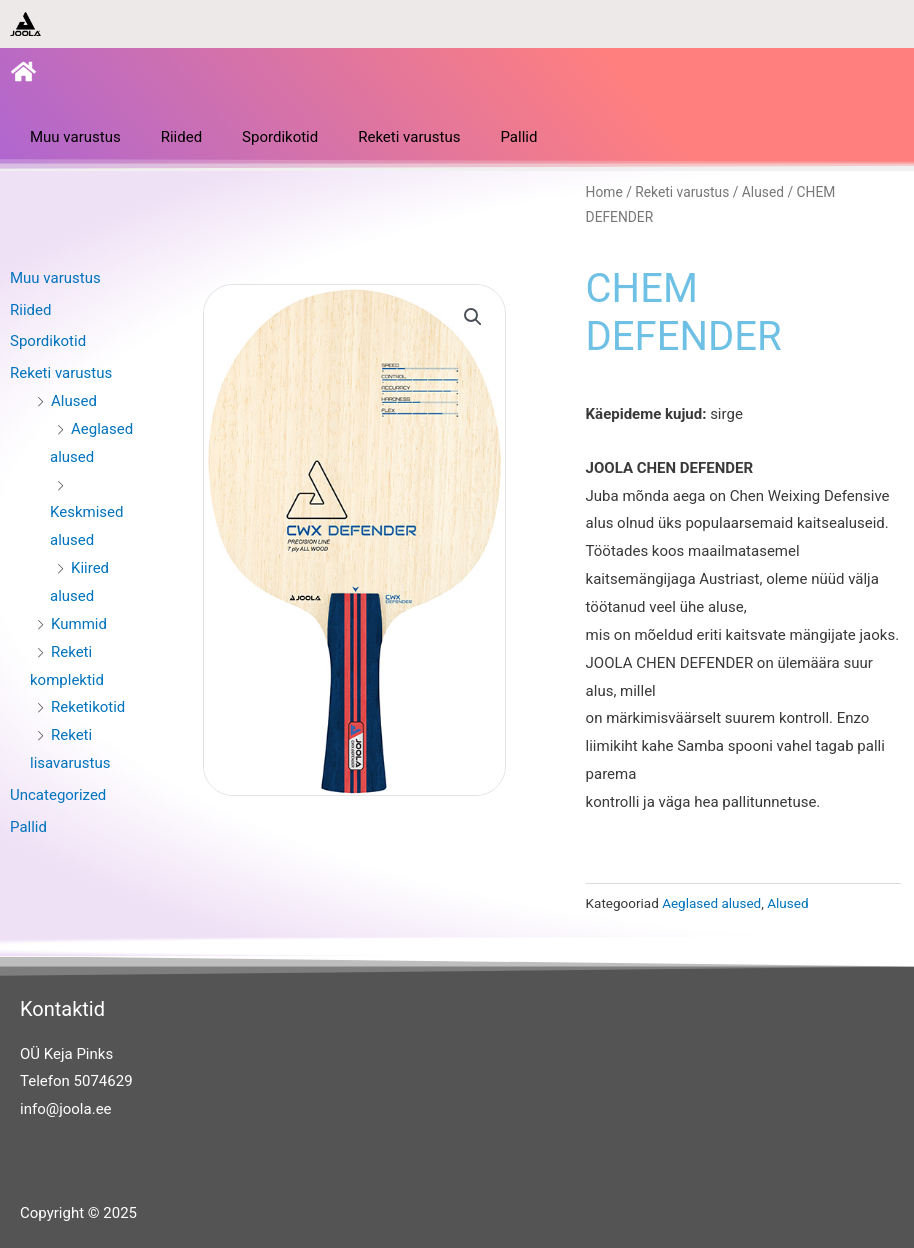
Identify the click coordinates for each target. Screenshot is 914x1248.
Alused (74, 401)
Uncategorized (58, 795)
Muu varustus (75, 137)
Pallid (518, 137)
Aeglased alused (711, 903)
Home (604, 192)
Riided (181, 137)
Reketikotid (88, 707)
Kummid (79, 624)
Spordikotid (280, 137)
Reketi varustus (409, 137)
